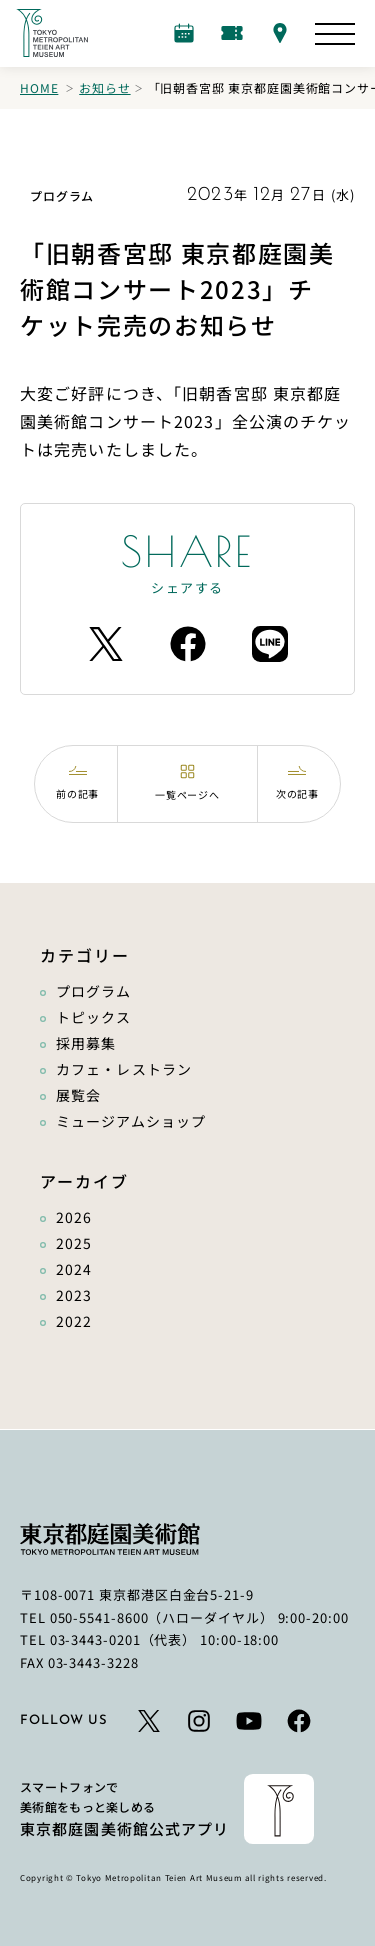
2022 (74, 1321)
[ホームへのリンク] (52, 33)
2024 (74, 1269)
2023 (74, 1295)
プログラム (94, 991)
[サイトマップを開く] (335, 34)
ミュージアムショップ (131, 1121)
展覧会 (78, 1095)
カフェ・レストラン (124, 1069)
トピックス (94, 1017)
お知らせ (104, 87)
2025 (74, 1243)
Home (39, 87)
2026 (74, 1217)
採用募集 (86, 1043)
